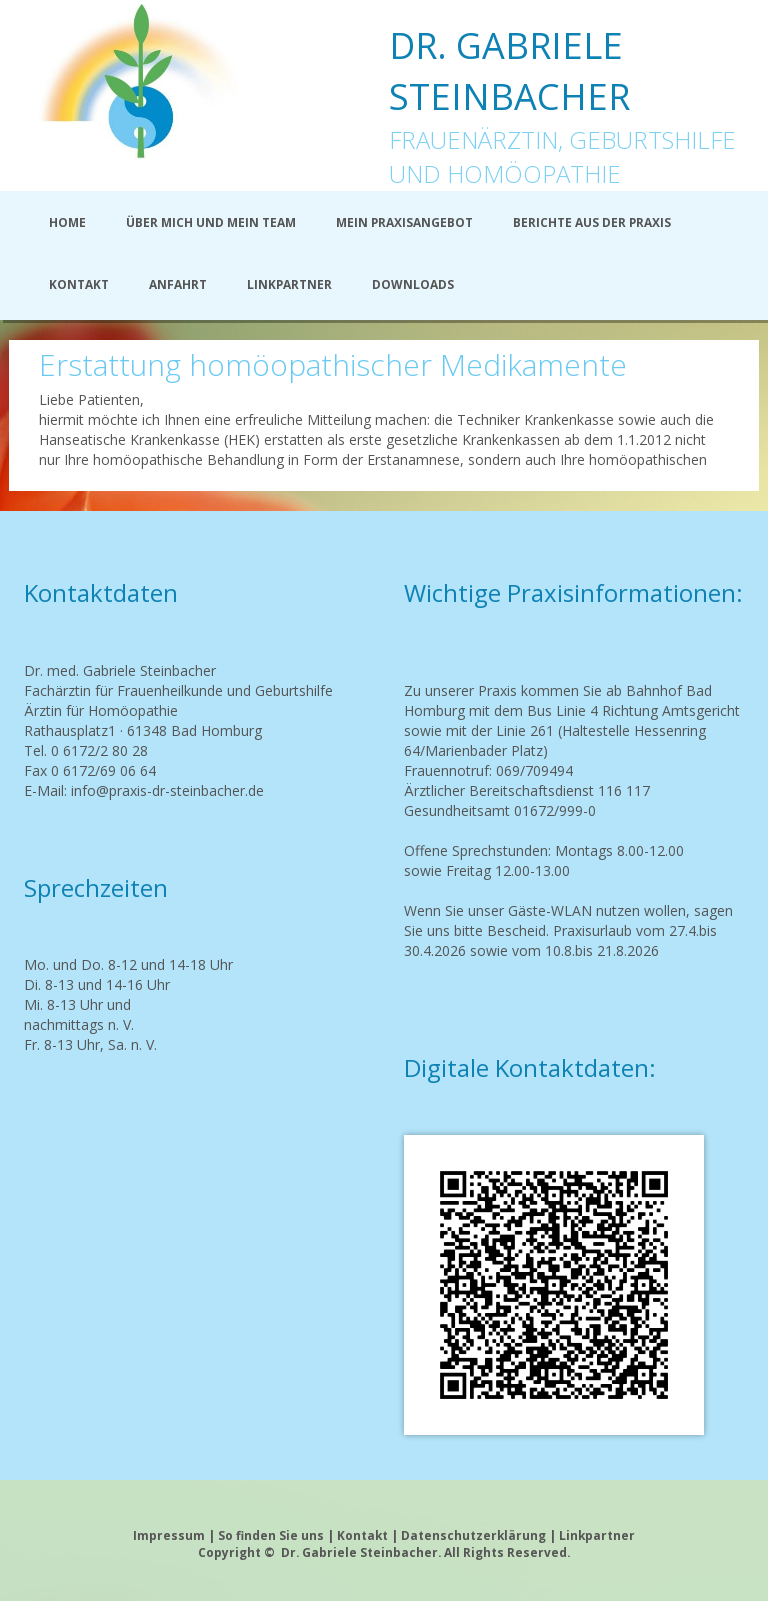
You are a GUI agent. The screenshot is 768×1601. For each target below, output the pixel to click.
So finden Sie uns (271, 1535)
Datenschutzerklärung (475, 1535)
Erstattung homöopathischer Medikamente (333, 364)
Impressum (169, 1535)
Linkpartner (597, 1535)
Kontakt (362, 1535)
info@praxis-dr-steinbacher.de (167, 790)
